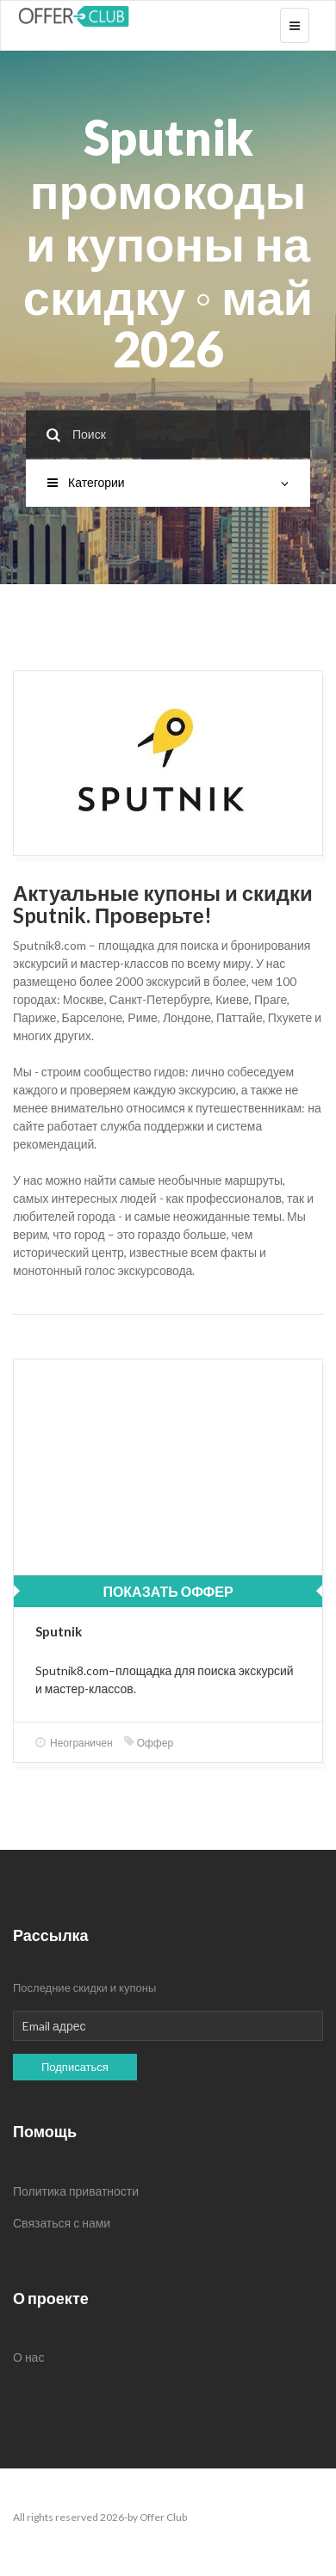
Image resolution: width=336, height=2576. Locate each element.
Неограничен (74, 1742)
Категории (168, 482)
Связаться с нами (61, 2222)
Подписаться (75, 2067)
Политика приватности (76, 2191)
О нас (28, 2357)
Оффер (148, 1742)
